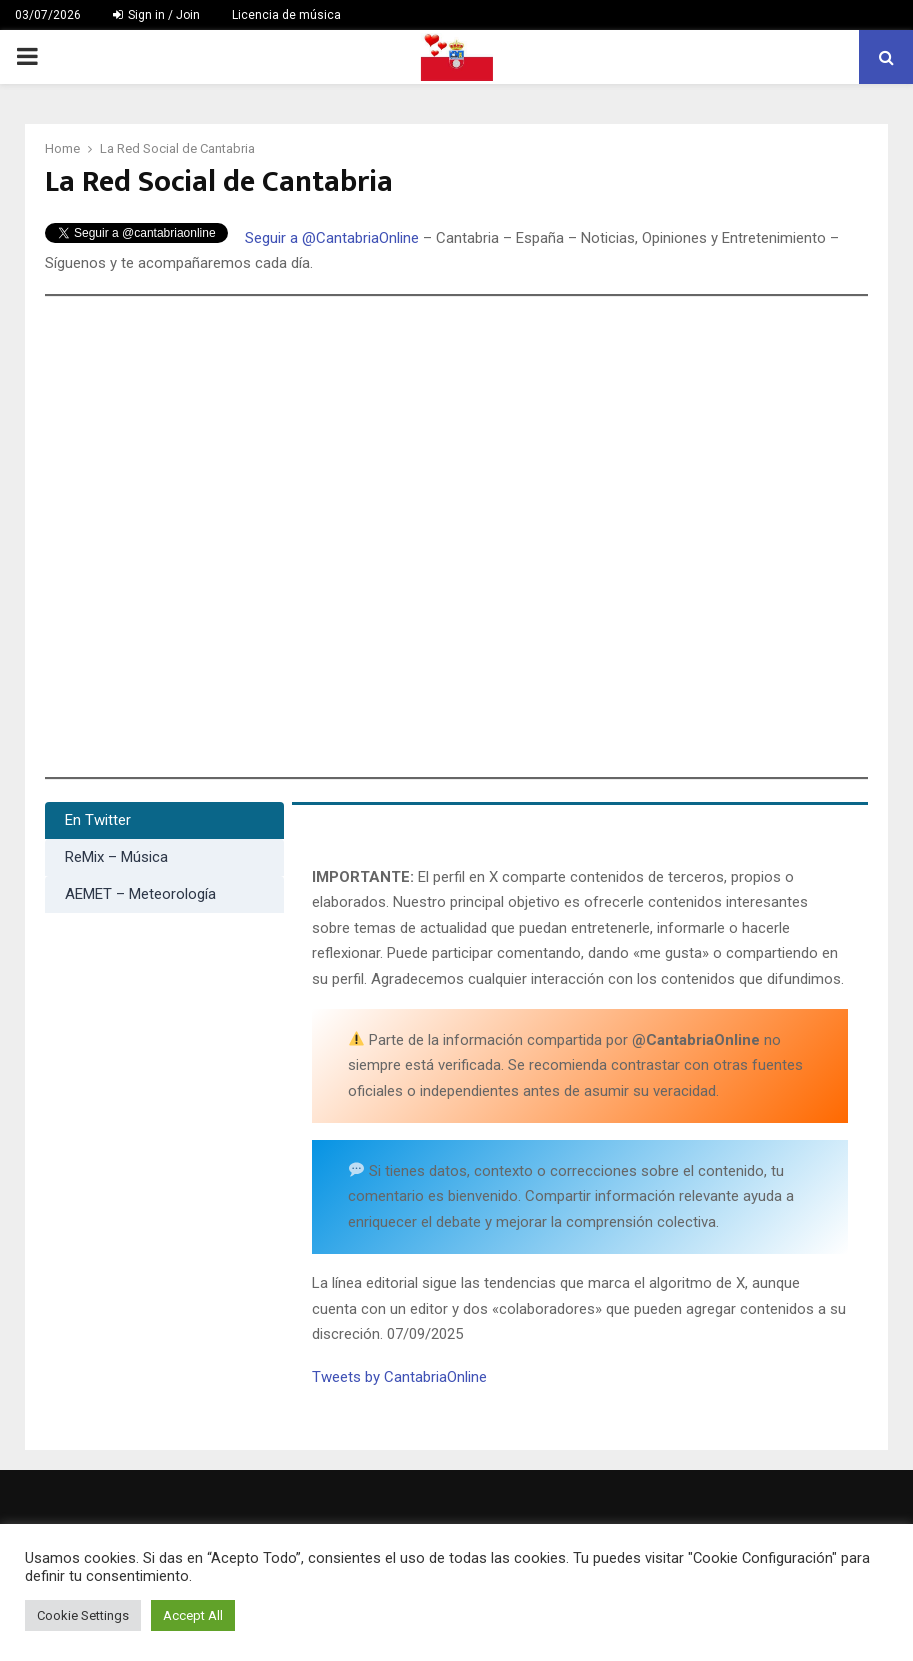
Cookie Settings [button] (83, 1615)
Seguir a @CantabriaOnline (332, 238)
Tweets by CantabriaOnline (399, 1377)
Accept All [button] (193, 1615)
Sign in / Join (156, 15)
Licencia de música (286, 15)
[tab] (164, 820)
